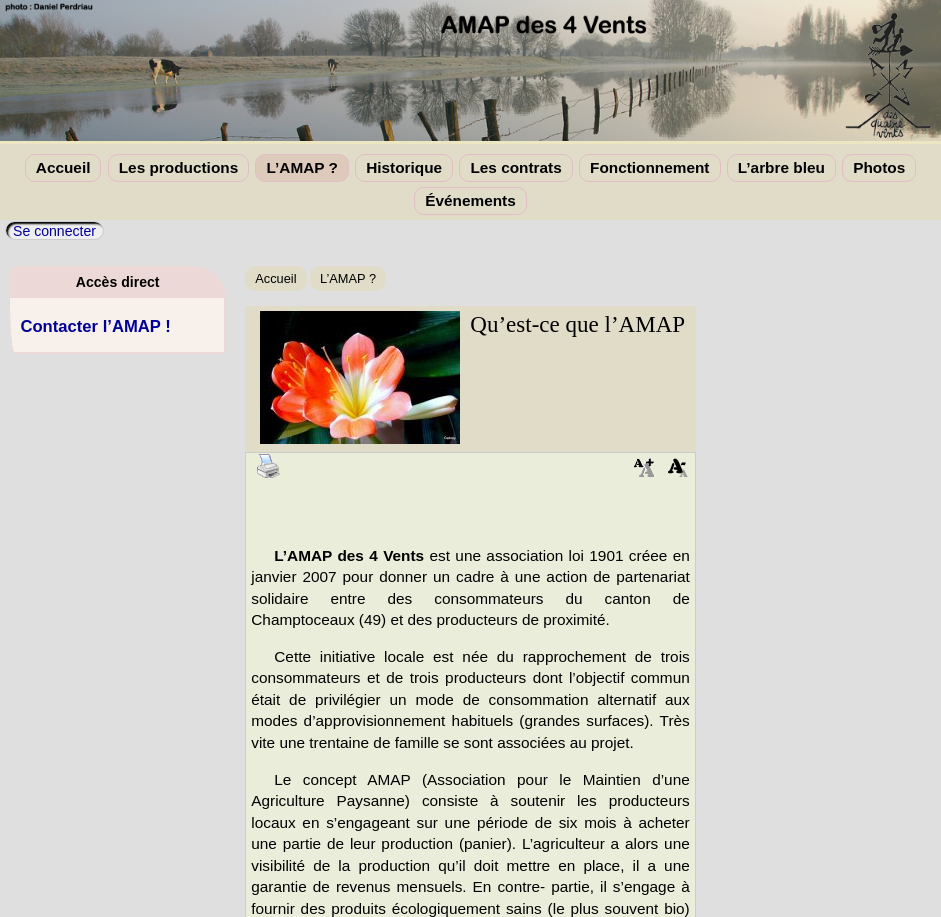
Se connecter (54, 231)
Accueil (63, 167)
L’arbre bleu (781, 167)
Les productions (178, 167)
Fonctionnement (649, 167)
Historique (404, 167)
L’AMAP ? (301, 167)
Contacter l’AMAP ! (95, 326)
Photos (879, 167)
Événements (470, 200)
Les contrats (515, 167)
